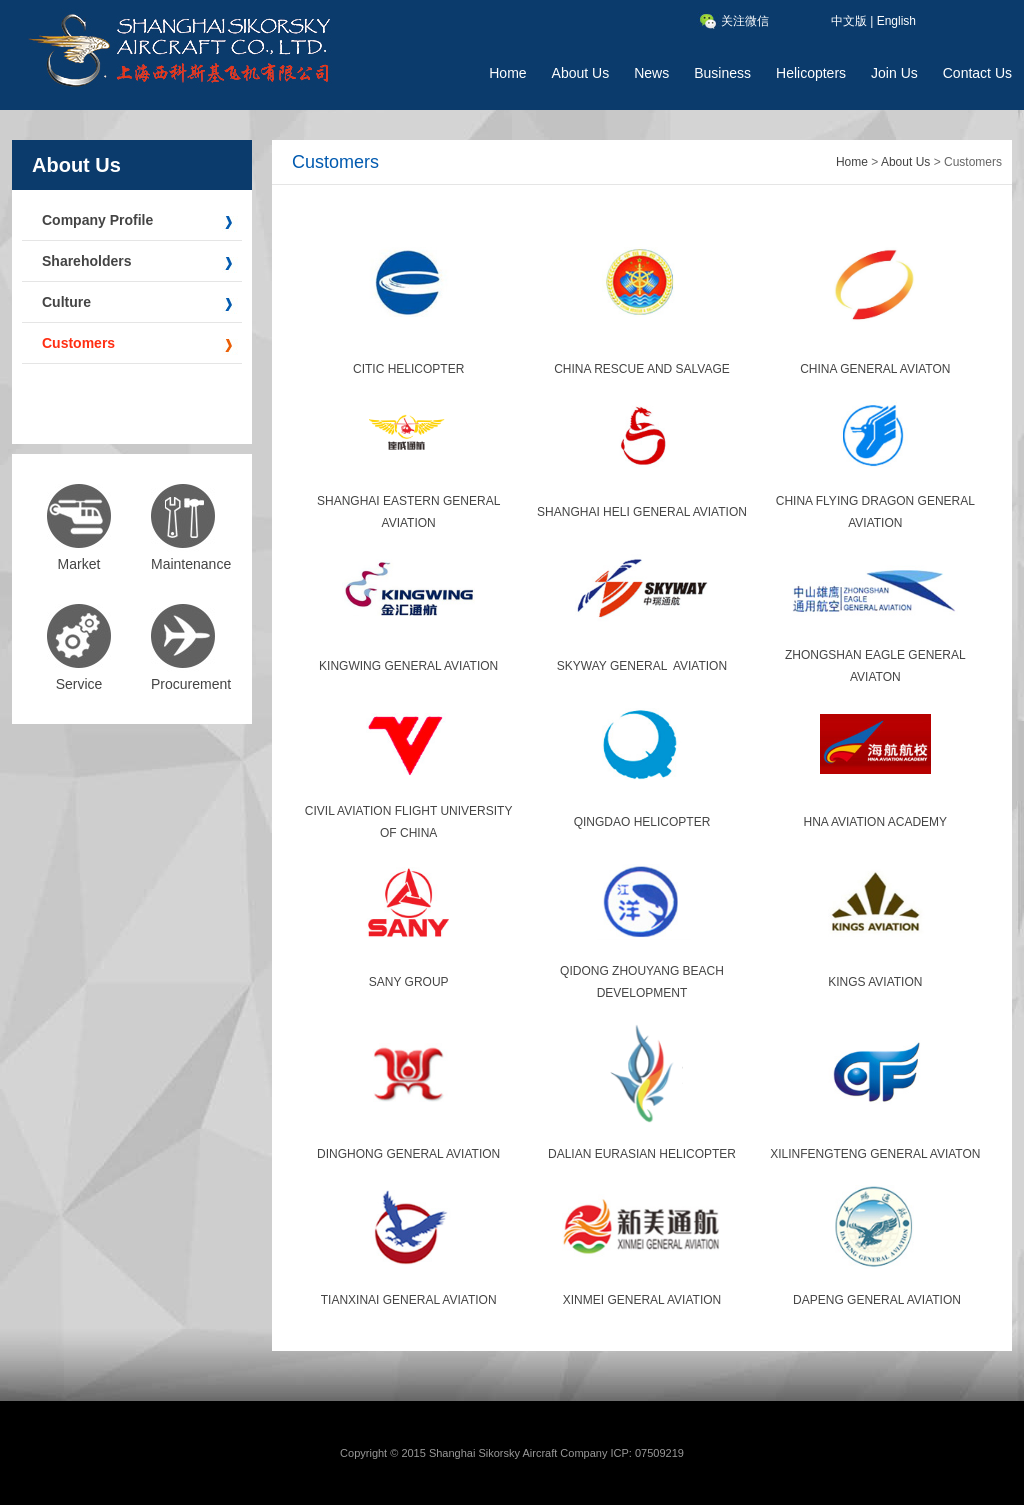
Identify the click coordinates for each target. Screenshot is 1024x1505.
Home (507, 73)
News (651, 73)
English (896, 21)
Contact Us (977, 73)
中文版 (849, 21)
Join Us (894, 73)
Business (722, 73)
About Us (581, 73)
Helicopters (811, 73)
